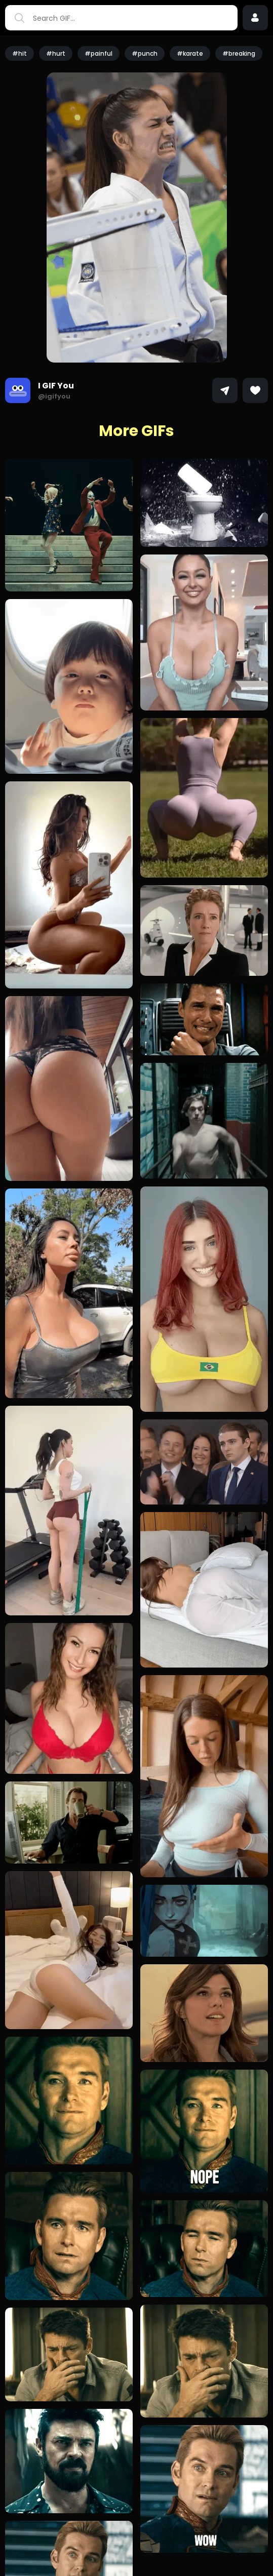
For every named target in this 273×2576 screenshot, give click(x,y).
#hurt (55, 53)
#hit (19, 53)
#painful (98, 53)
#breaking (238, 53)
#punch (145, 53)
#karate (190, 53)
